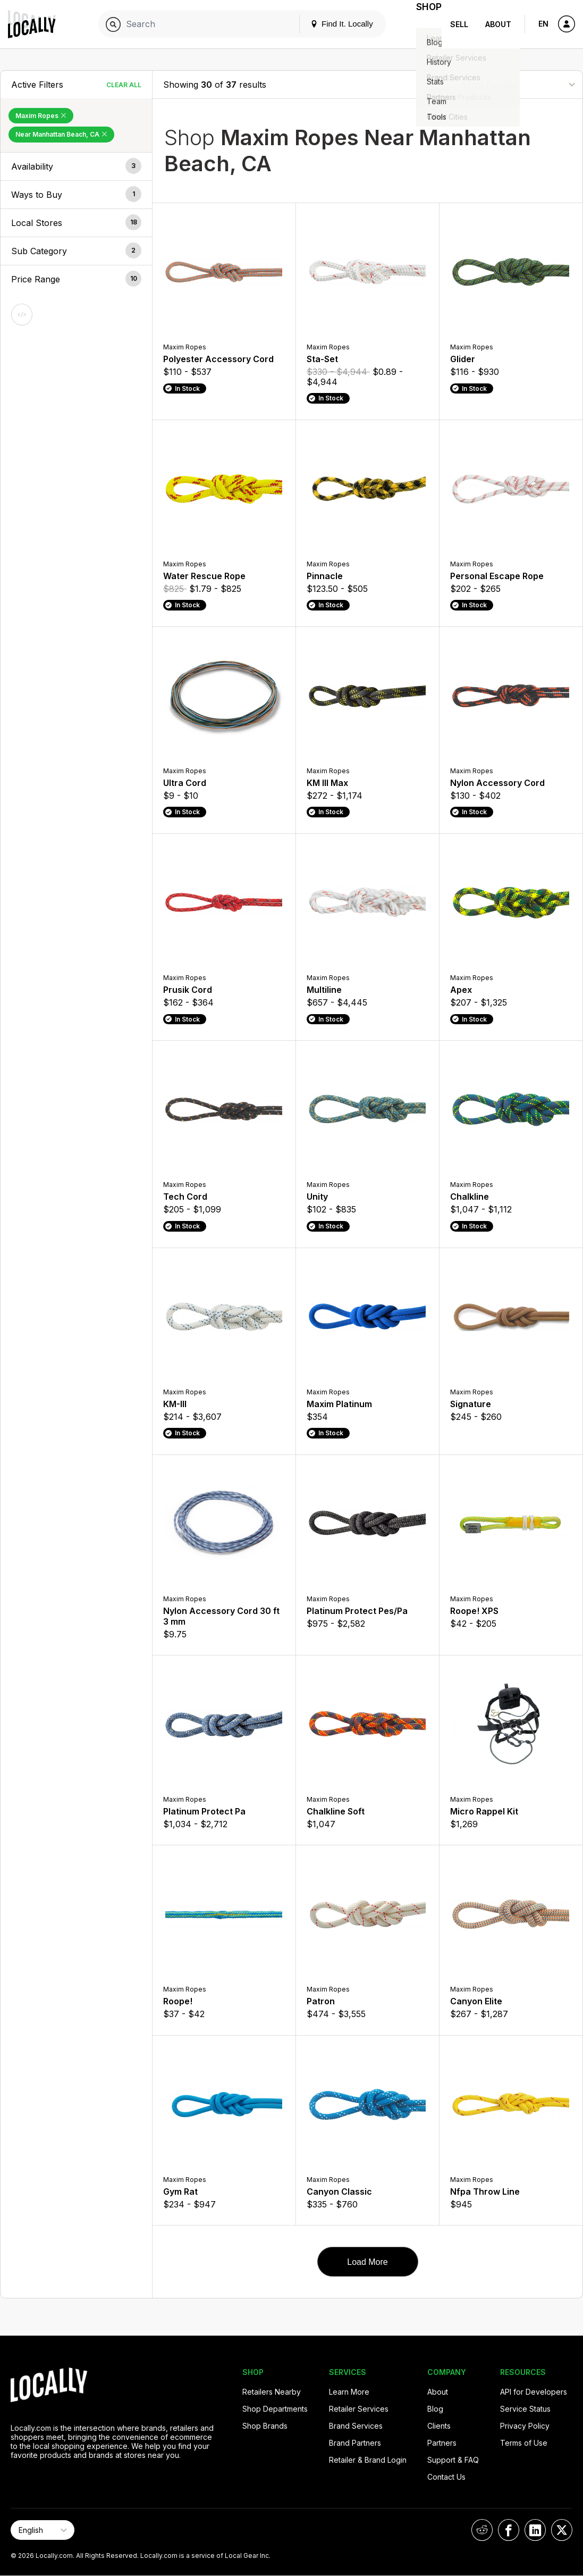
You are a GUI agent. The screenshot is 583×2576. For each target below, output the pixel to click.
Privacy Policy (525, 2425)
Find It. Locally (329, 23)
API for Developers (533, 2391)
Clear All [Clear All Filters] (123, 85)
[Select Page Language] (42, 2530)
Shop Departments (275, 2408)
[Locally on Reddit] (482, 2530)
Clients (439, 2425)
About (498, 24)
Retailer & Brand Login (368, 2459)
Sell (459, 24)
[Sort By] (518, 84)
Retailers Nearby (271, 2391)
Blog (435, 2408)
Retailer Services (358, 2408)
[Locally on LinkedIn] (535, 2530)
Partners (442, 2442)
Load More (367, 2261)
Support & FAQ (453, 2459)
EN (543, 23)
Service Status (525, 2408)
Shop (422, 24)
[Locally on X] (561, 2530)
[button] (76, 166)
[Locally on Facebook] (508, 2530)
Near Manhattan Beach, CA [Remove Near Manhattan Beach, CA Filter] (61, 134)
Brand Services (356, 2425)
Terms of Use (523, 2442)
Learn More (349, 2391)
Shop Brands (265, 2425)
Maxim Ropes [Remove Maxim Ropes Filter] (40, 116)
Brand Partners (355, 2442)
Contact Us (446, 2476)
